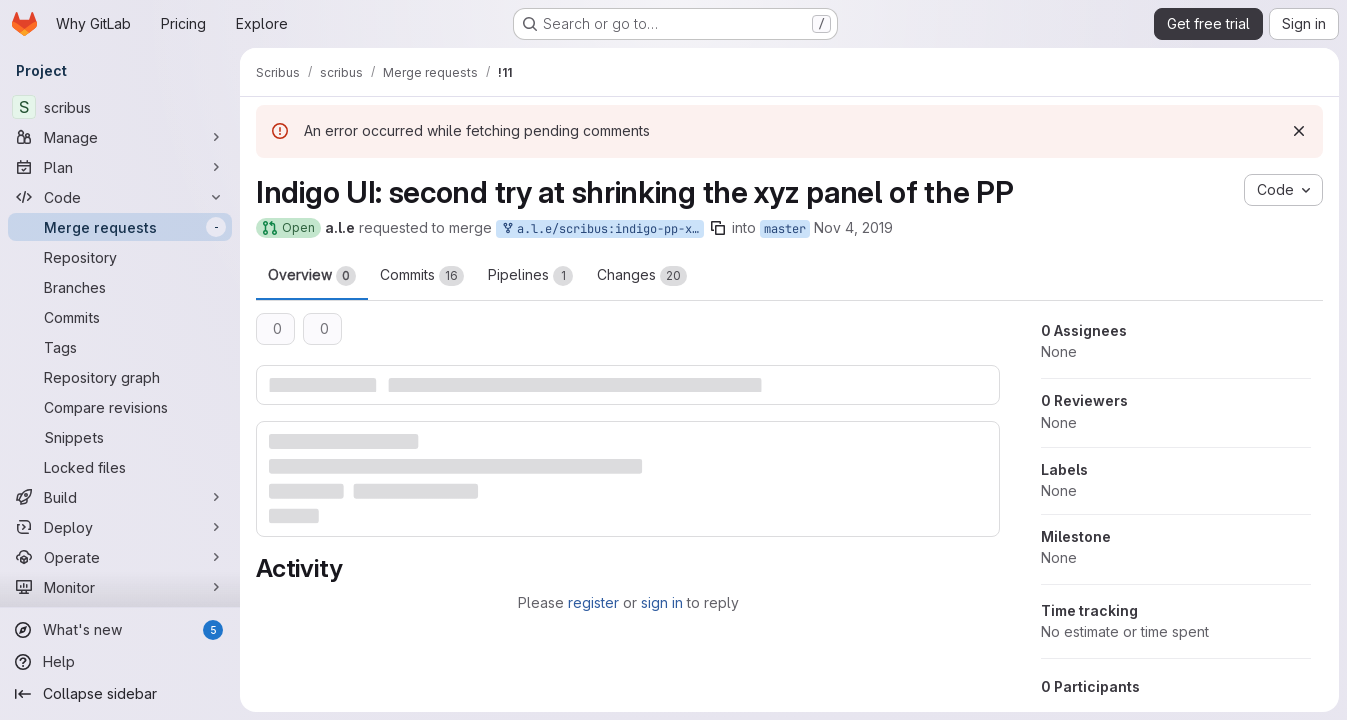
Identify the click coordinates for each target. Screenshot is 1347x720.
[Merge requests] (120, 227)
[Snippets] (120, 437)
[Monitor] (120, 587)
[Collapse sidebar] (120, 694)
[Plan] (120, 167)
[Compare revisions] (120, 407)
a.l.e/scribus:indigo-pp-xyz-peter (602, 229)
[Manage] (120, 137)
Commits (422, 276)
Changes (642, 276)
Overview (312, 276)
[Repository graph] (120, 377)
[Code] (120, 197)
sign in (662, 602)
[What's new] (120, 630)
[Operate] (120, 557)
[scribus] (120, 107)
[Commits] (120, 317)
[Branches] (120, 287)
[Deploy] (120, 527)
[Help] (120, 662)
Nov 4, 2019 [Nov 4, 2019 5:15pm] (853, 227)
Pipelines (530, 276)
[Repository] (120, 257)
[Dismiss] (1299, 131)
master (785, 229)
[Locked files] (120, 467)
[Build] (120, 497)
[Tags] (120, 347)
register (593, 602)
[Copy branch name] (718, 228)
